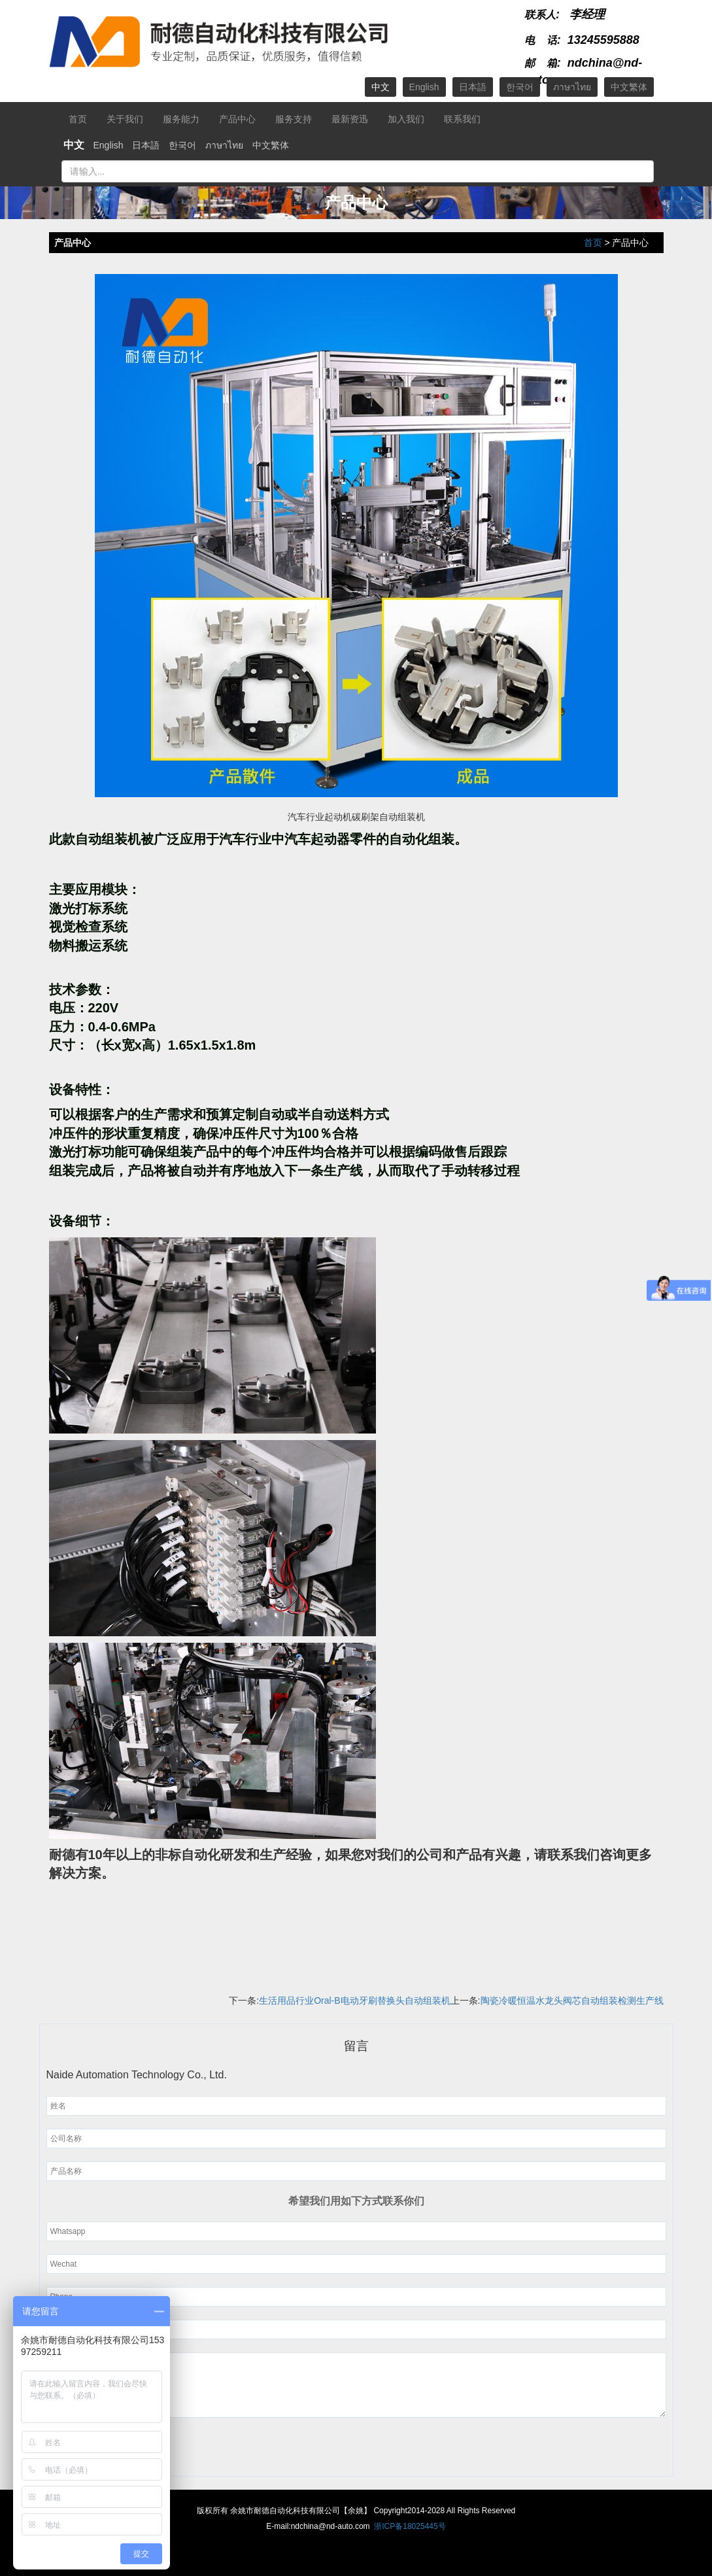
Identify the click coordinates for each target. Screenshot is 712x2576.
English (424, 87)
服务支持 (293, 119)
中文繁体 (629, 87)
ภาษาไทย (572, 87)
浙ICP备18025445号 (409, 2526)
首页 (78, 119)
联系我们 (462, 119)
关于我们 (125, 119)
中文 (380, 87)
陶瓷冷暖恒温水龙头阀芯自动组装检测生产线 (572, 2000)
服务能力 (181, 119)
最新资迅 (349, 119)
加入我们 (406, 119)
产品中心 (237, 119)
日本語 (472, 87)
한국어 (520, 87)
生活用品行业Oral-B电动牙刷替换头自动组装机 (354, 2000)
